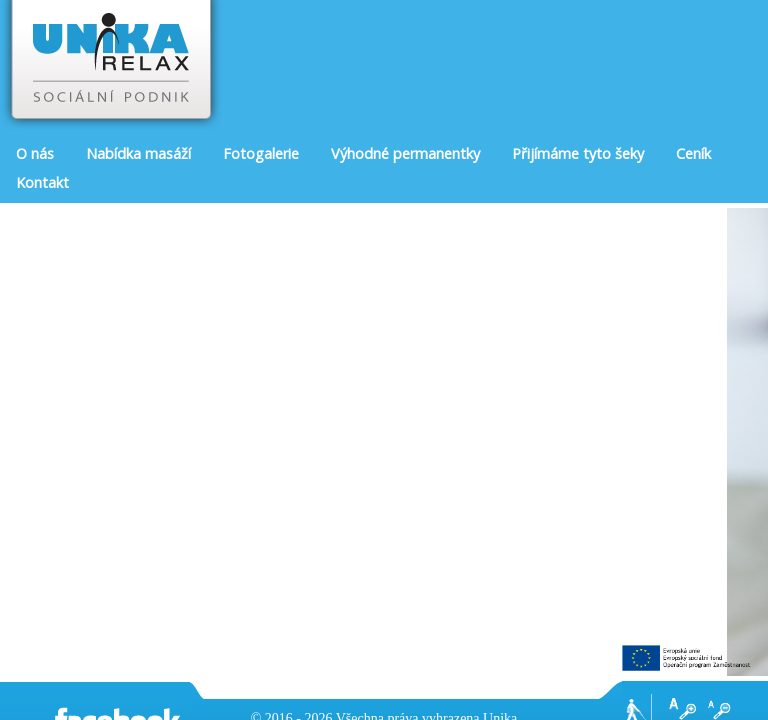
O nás (35, 153)
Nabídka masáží (138, 153)
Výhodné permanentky (405, 153)
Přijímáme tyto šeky (578, 153)
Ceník (693, 153)
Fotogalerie (261, 153)
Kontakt (42, 182)
